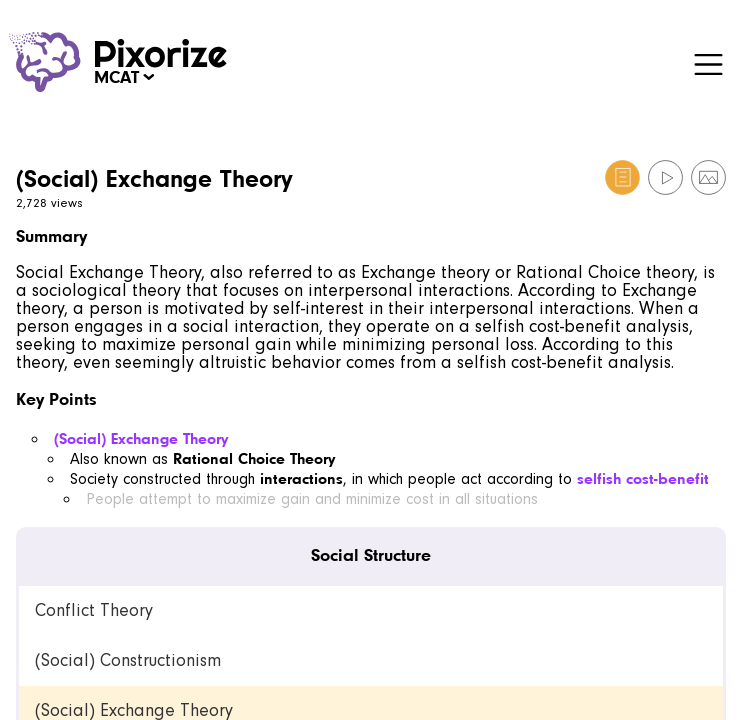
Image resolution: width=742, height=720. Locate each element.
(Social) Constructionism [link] (128, 660)
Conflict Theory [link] (94, 610)
